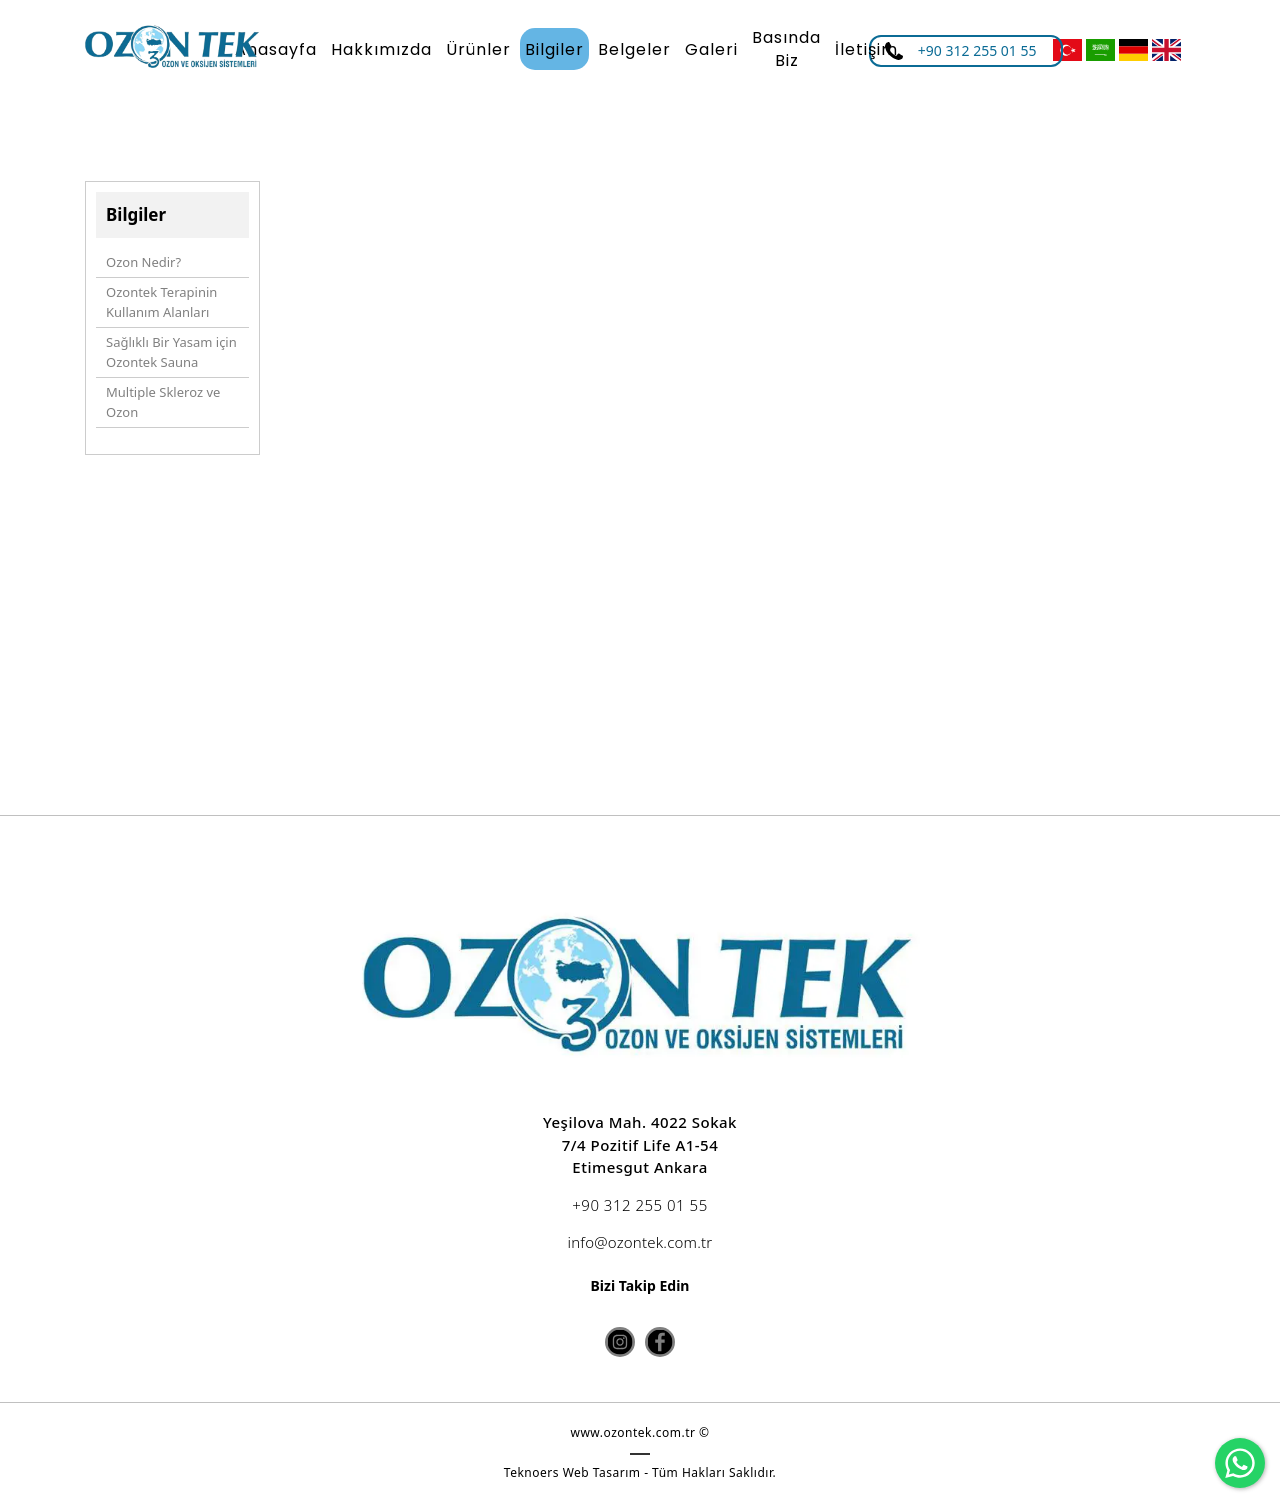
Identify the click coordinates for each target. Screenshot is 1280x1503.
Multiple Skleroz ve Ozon (163, 402)
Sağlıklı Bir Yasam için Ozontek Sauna (171, 352)
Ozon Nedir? (143, 262)
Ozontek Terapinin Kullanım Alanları (161, 302)
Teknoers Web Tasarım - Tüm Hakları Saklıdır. (640, 1472)
